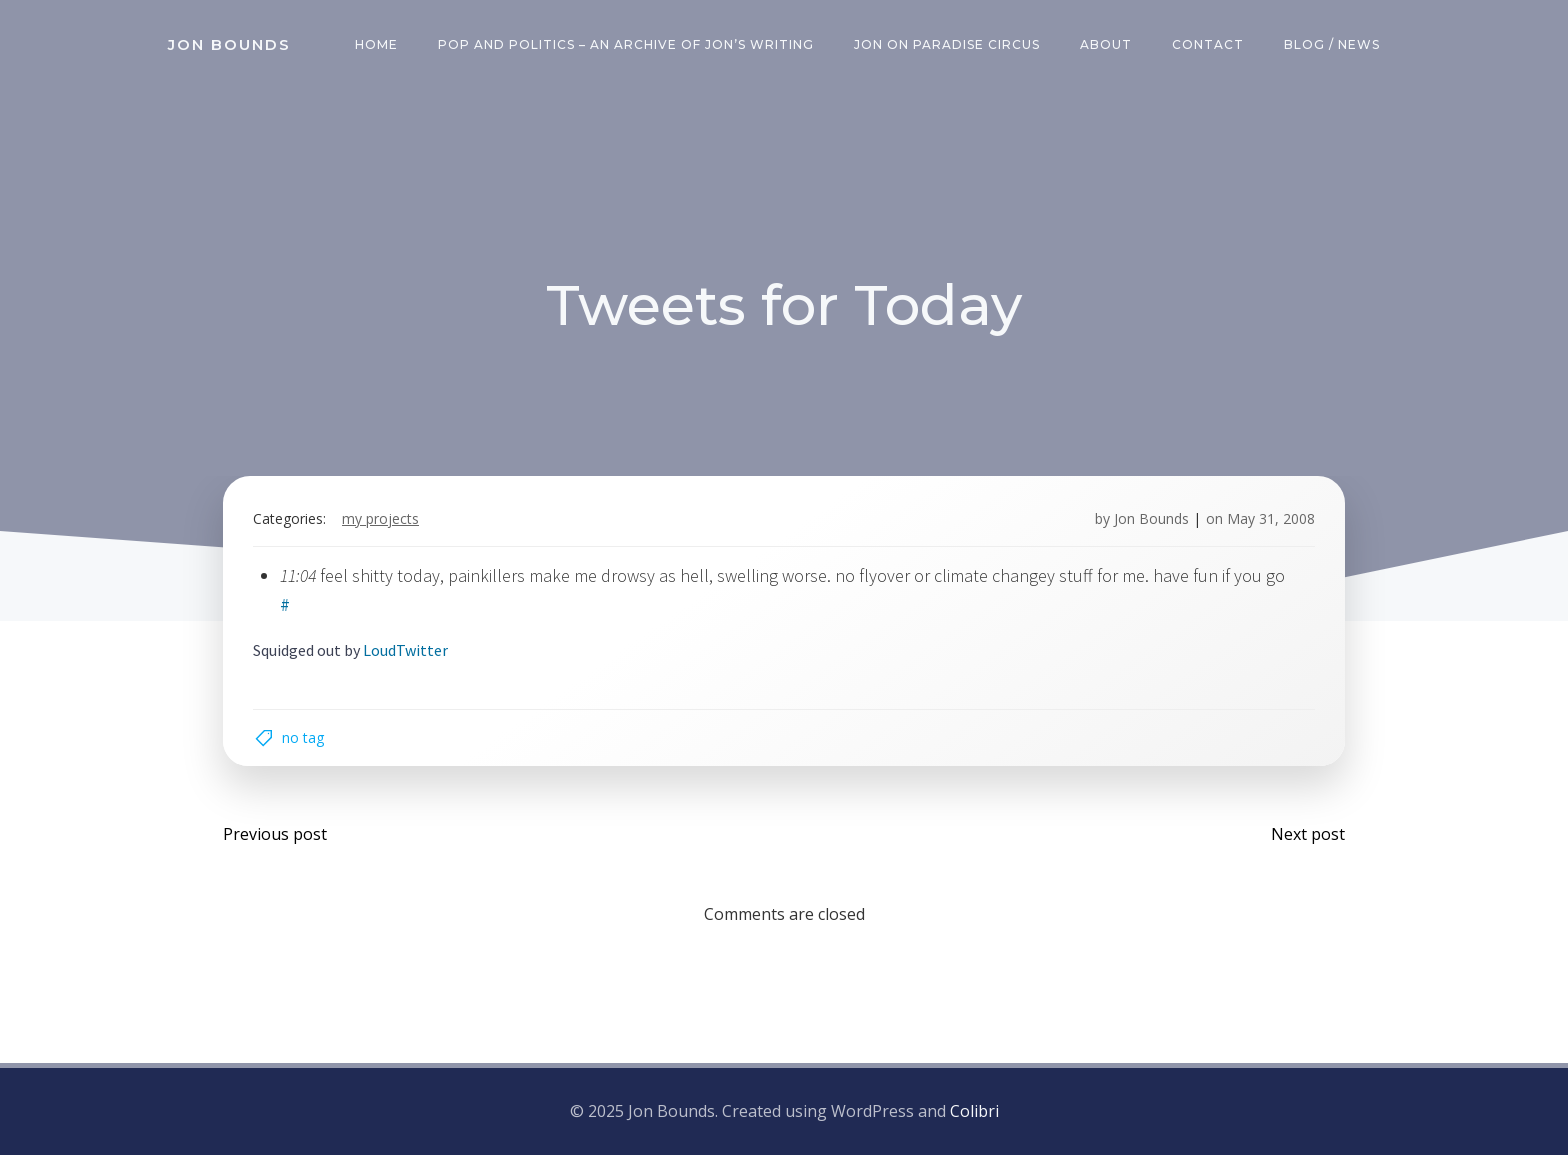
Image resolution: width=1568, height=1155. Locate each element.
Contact (1208, 44)
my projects (380, 518)
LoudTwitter (405, 650)
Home (376, 44)
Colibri (974, 1111)
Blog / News (1332, 44)
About (1106, 44)
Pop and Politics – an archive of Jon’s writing (626, 44)
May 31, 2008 (1271, 518)
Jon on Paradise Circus (947, 44)
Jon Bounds (1151, 518)
